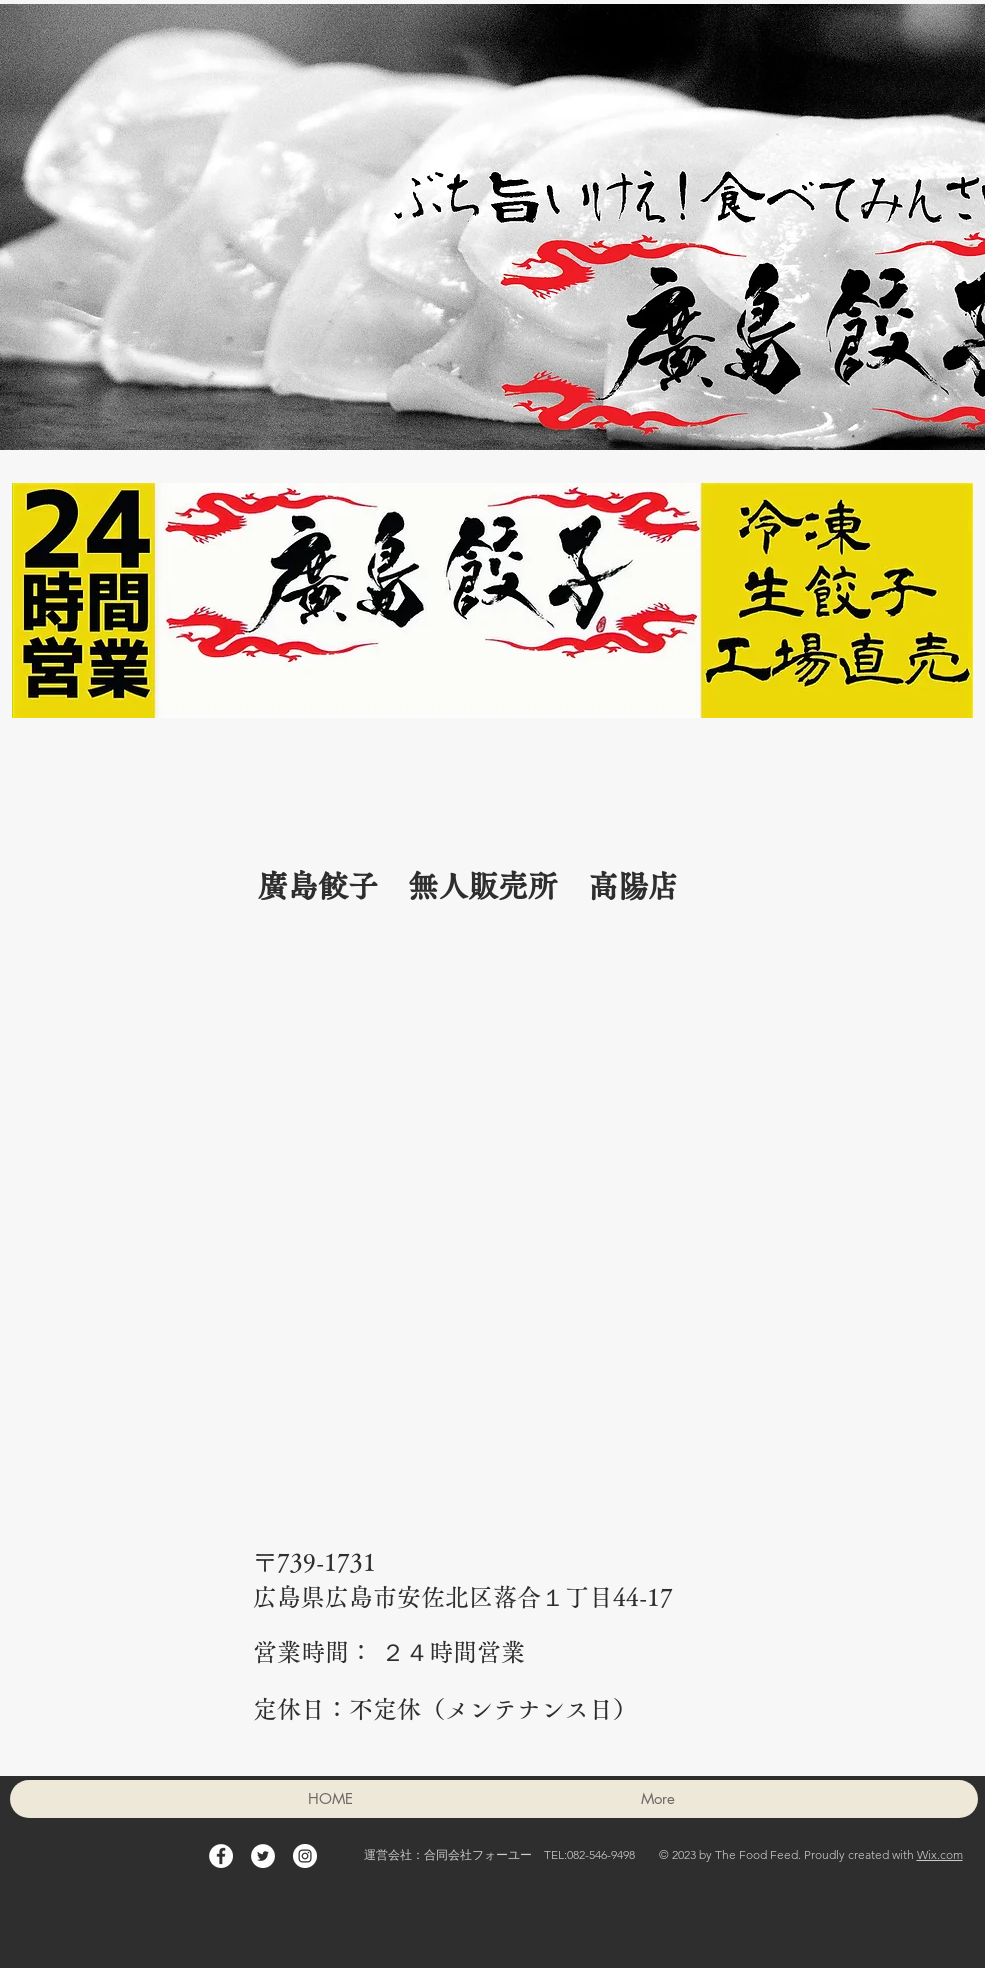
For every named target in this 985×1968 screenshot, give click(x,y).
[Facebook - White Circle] (221, 1856)
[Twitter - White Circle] (263, 1856)
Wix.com (940, 1854)
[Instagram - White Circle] (305, 1856)
